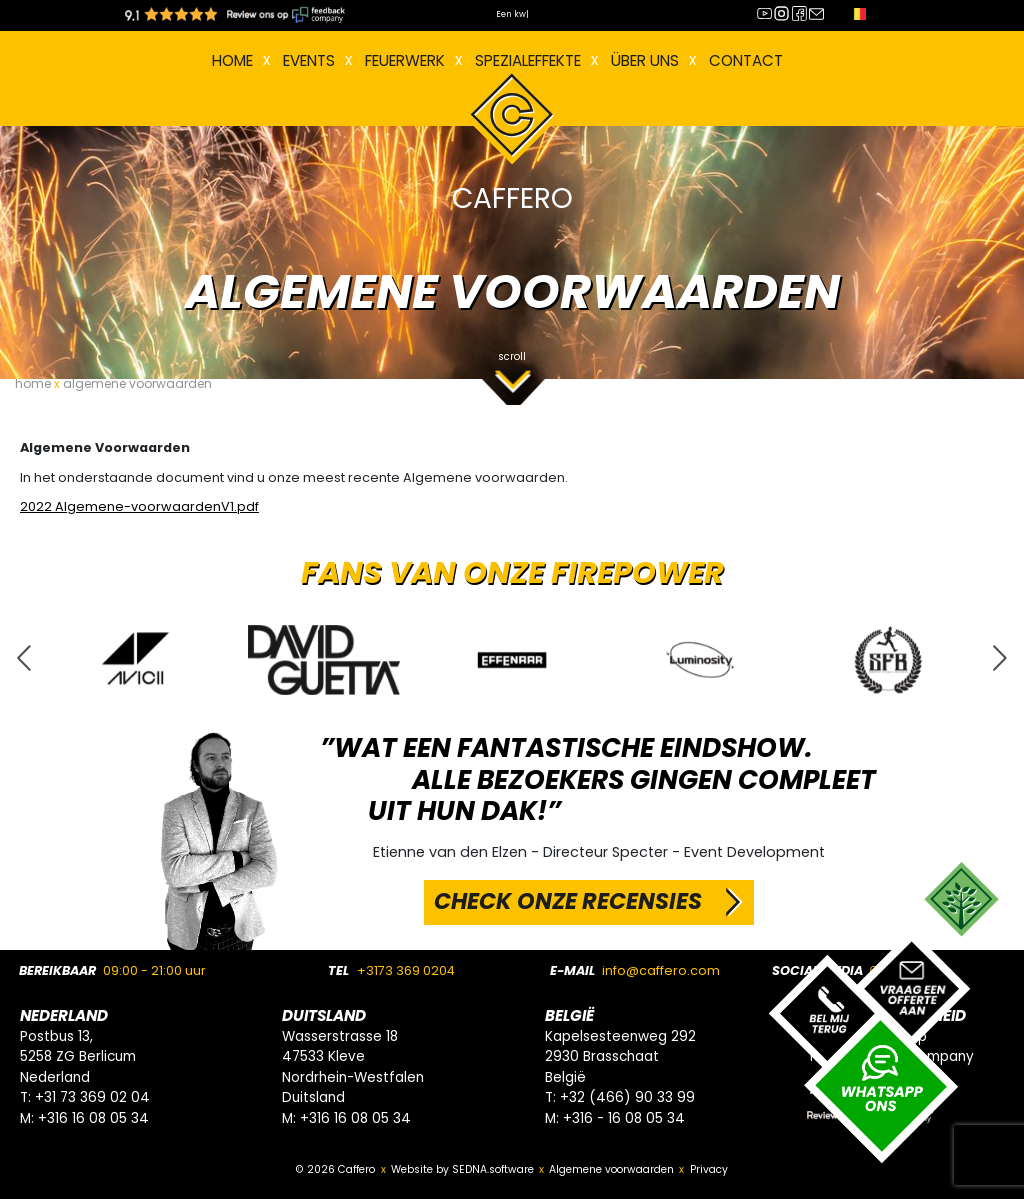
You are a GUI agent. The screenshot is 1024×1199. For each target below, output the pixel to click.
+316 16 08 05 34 (93, 1118)
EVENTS (309, 60)
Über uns (645, 60)
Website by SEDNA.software (462, 1169)
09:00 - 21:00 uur (154, 970)
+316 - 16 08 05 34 (624, 1118)
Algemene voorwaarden (611, 1169)
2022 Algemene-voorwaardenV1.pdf (139, 506)
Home (232, 60)
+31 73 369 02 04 (92, 1097)
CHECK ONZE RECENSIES (568, 901)
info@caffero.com (661, 970)
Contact (746, 60)
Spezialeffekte (528, 60)
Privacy (709, 1169)
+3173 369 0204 (406, 970)
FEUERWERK (405, 60)
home (33, 383)
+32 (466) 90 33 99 (627, 1097)
